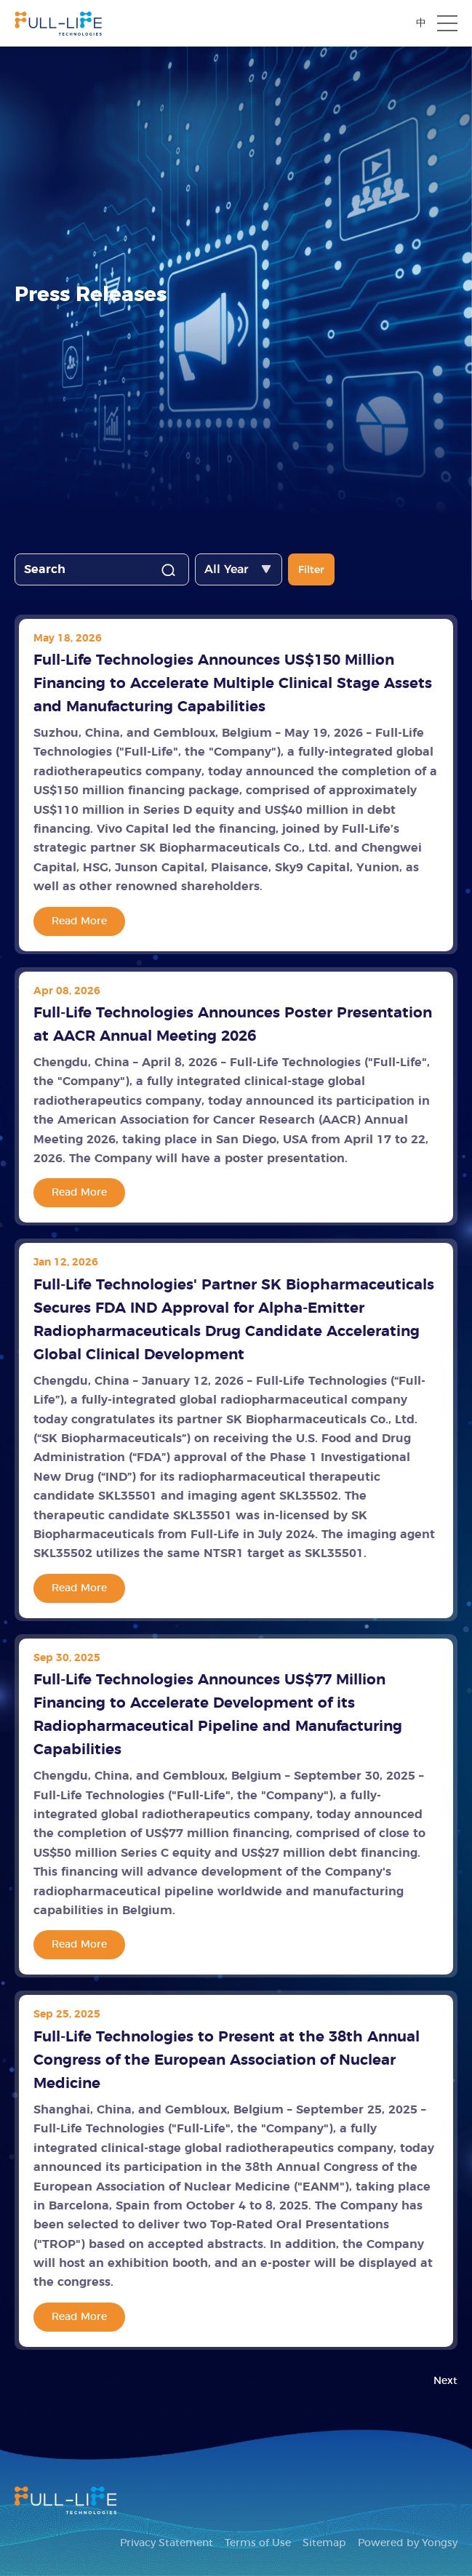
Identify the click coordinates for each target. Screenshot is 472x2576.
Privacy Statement (166, 2543)
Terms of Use (258, 2543)
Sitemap (324, 2543)
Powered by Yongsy (407, 2543)
